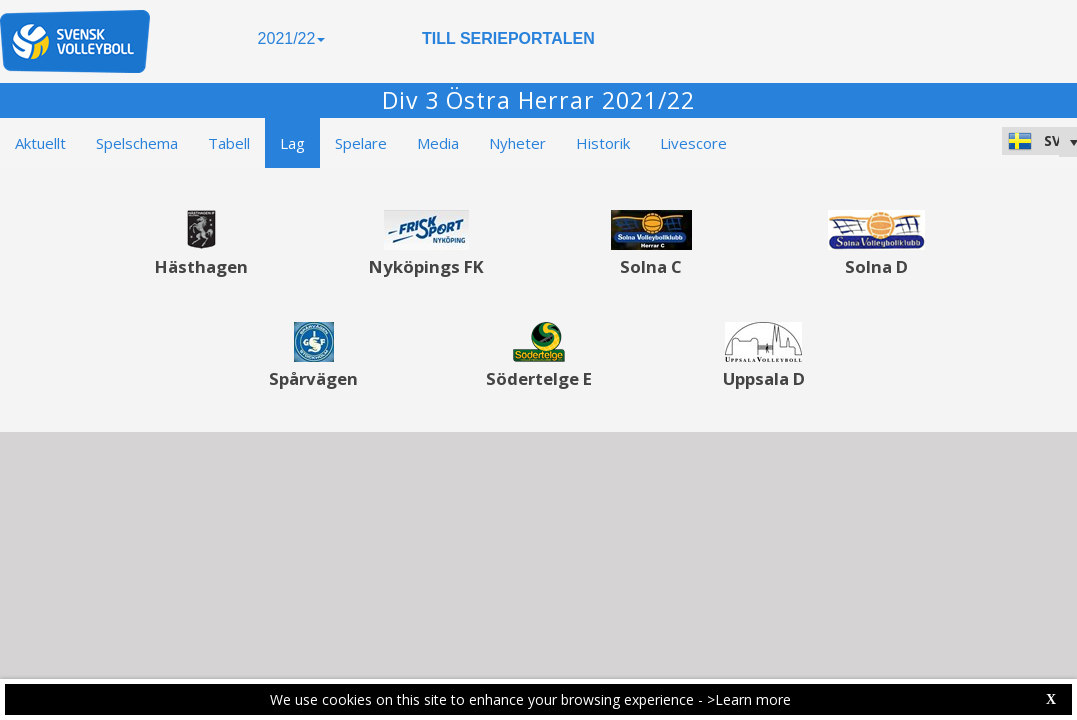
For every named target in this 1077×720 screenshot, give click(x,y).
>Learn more (749, 699)
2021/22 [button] (292, 38)
